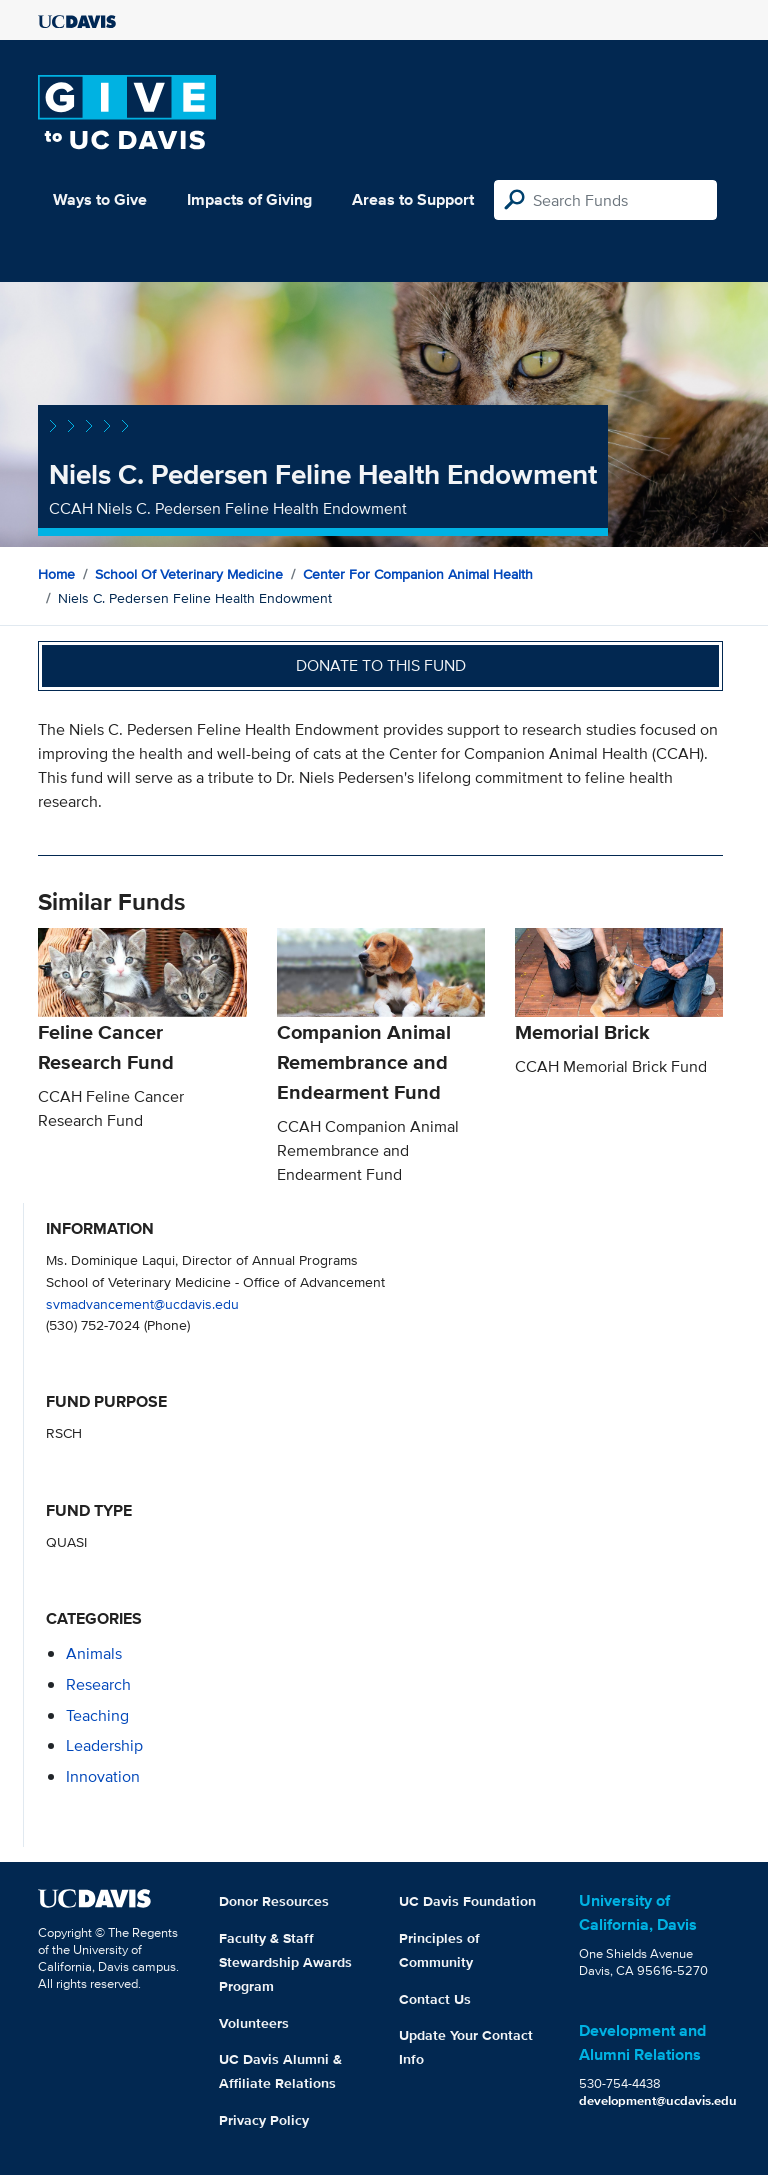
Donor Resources (274, 1901)
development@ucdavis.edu (658, 2100)
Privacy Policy (264, 2120)
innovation (103, 1776)
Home (56, 574)
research (98, 1684)
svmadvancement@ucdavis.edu (142, 1303)
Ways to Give (100, 199)
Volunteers (254, 2023)
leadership (104, 1745)
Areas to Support (413, 199)
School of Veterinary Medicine (189, 574)
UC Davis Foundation (467, 1901)
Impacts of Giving (249, 199)
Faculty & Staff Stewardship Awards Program (285, 1962)
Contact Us (435, 1999)
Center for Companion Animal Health (418, 574)
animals (94, 1653)
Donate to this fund (381, 665)
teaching (97, 1715)
